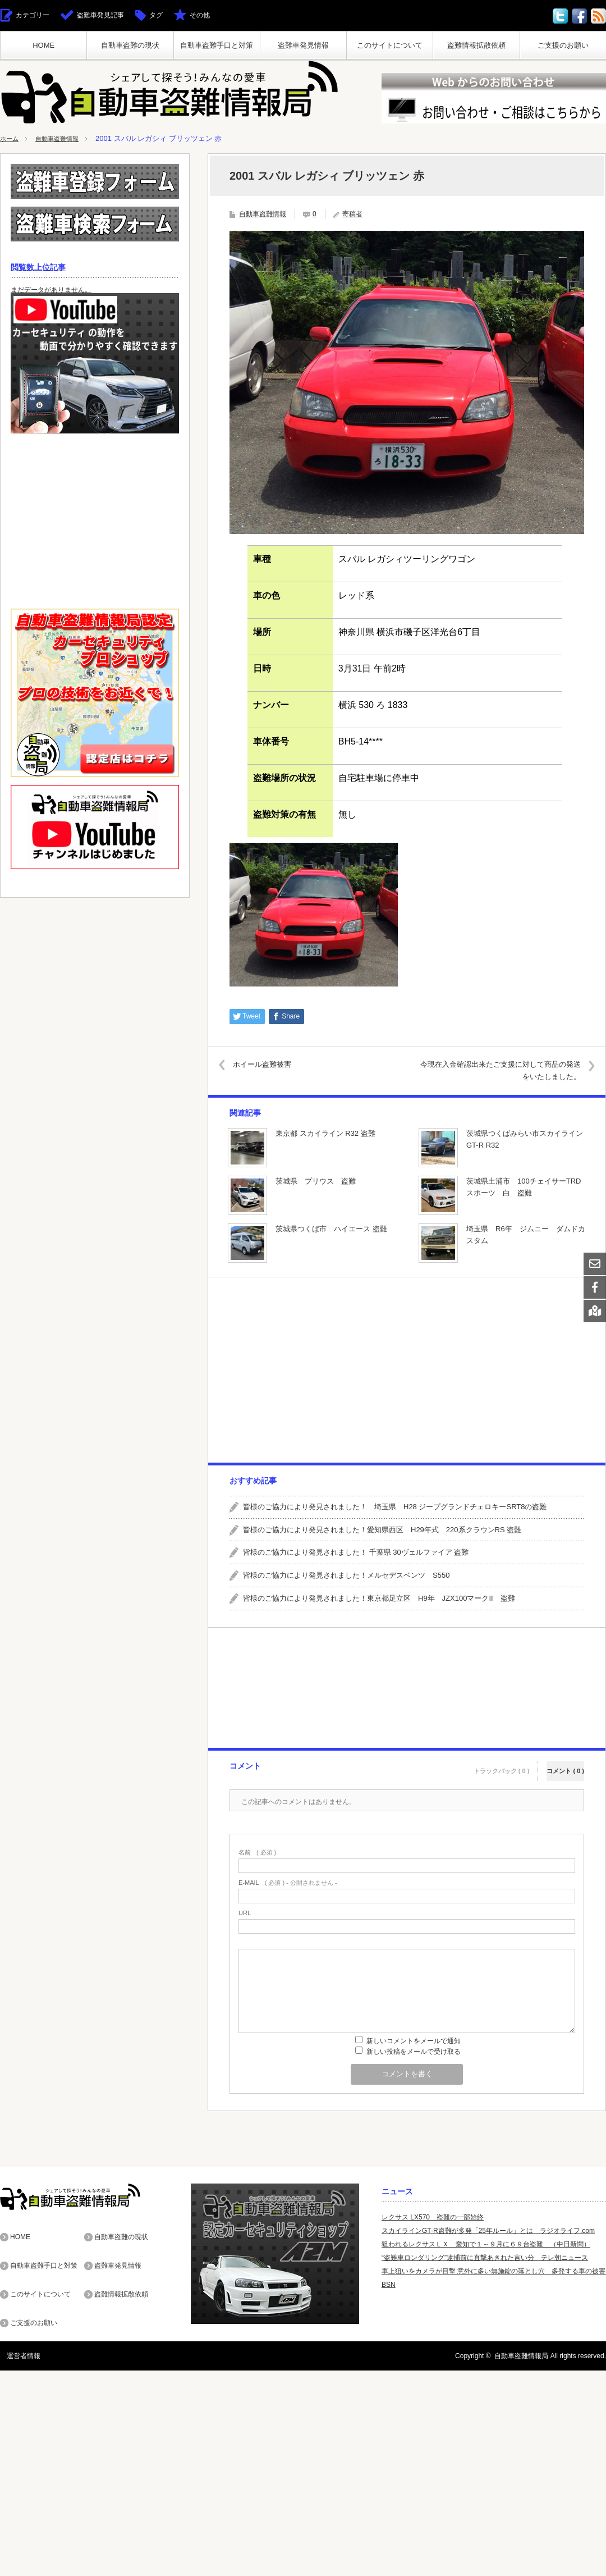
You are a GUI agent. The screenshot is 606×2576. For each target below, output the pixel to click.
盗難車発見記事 (100, 15)
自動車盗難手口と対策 (216, 45)
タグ (156, 15)
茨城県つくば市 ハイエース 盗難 (331, 1229)
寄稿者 (352, 214)
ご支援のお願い (563, 45)
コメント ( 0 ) (565, 1764)
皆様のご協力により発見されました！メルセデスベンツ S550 (346, 1575)
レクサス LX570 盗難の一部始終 (433, 2217)
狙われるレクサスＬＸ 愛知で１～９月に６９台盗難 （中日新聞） (486, 2244)
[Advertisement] (406, 1370)
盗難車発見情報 (303, 45)
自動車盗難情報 (64, 138)
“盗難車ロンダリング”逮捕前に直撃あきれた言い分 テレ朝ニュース (485, 2258)
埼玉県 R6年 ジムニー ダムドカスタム (525, 1235)
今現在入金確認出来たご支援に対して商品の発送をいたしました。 (495, 1070)
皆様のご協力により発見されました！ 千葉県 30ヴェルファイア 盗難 (356, 1553)
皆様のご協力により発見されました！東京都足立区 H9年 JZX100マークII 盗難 (379, 1598)
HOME (43, 45)
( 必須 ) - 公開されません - (287, 1883)
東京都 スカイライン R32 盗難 (325, 1133)
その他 (200, 15)
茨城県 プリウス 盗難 (316, 1181)
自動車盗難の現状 (130, 45)
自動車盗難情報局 (521, 2355)
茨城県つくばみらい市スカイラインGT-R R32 (524, 1139)
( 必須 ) (257, 1852)
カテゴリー (32, 15)
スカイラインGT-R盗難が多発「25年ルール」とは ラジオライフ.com (488, 2231)
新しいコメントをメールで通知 (413, 2041)
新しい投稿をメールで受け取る (413, 2052)
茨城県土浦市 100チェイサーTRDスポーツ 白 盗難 (523, 1187)
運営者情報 (17, 2355)
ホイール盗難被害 (271, 1064)
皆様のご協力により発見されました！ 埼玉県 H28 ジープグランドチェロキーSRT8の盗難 (395, 1506)
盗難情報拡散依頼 (476, 45)
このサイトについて (390, 45)
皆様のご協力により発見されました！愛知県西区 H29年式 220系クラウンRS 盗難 (382, 1529)
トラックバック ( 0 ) (502, 1764)
